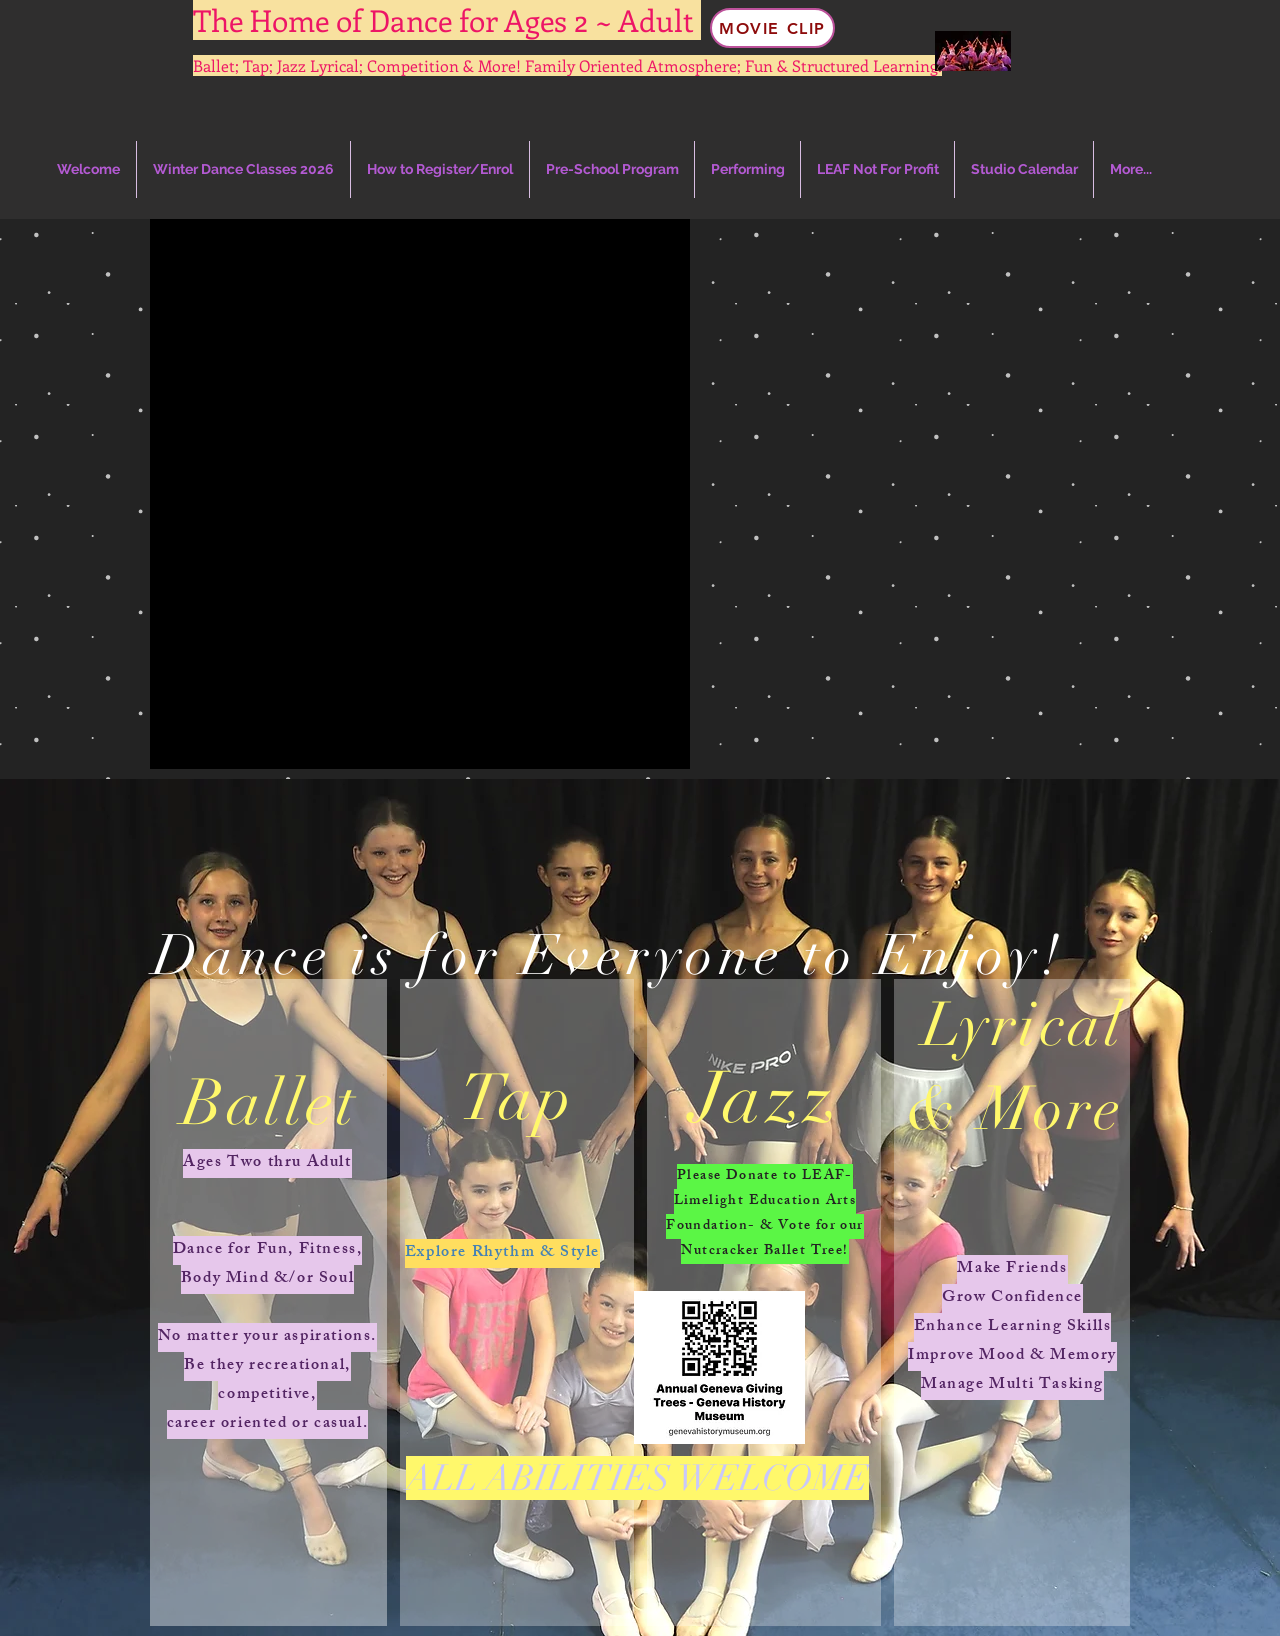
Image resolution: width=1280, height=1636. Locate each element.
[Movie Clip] (772, 28)
